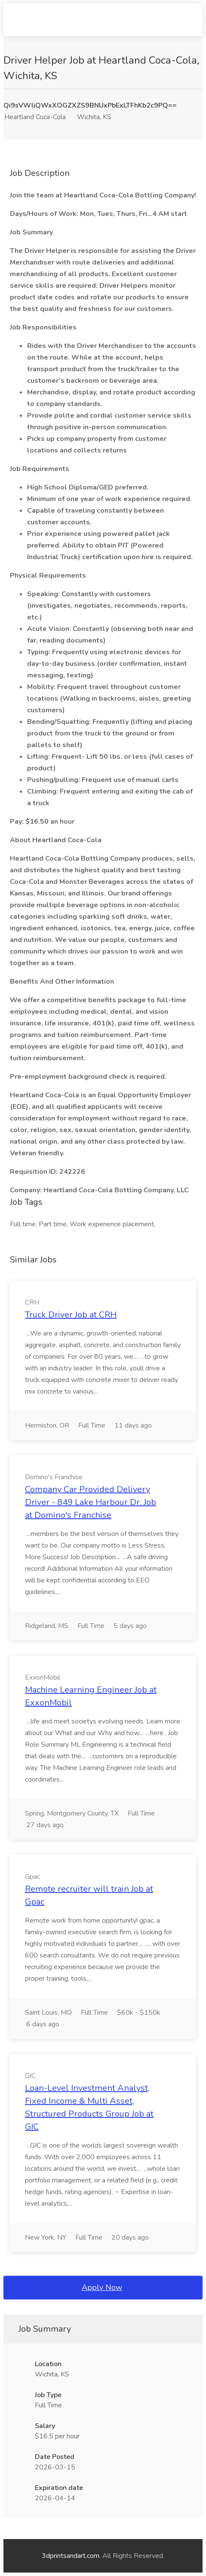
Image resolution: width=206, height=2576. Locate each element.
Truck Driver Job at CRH (71, 1314)
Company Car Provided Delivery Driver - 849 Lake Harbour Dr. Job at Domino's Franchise (90, 1502)
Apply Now (102, 2287)
